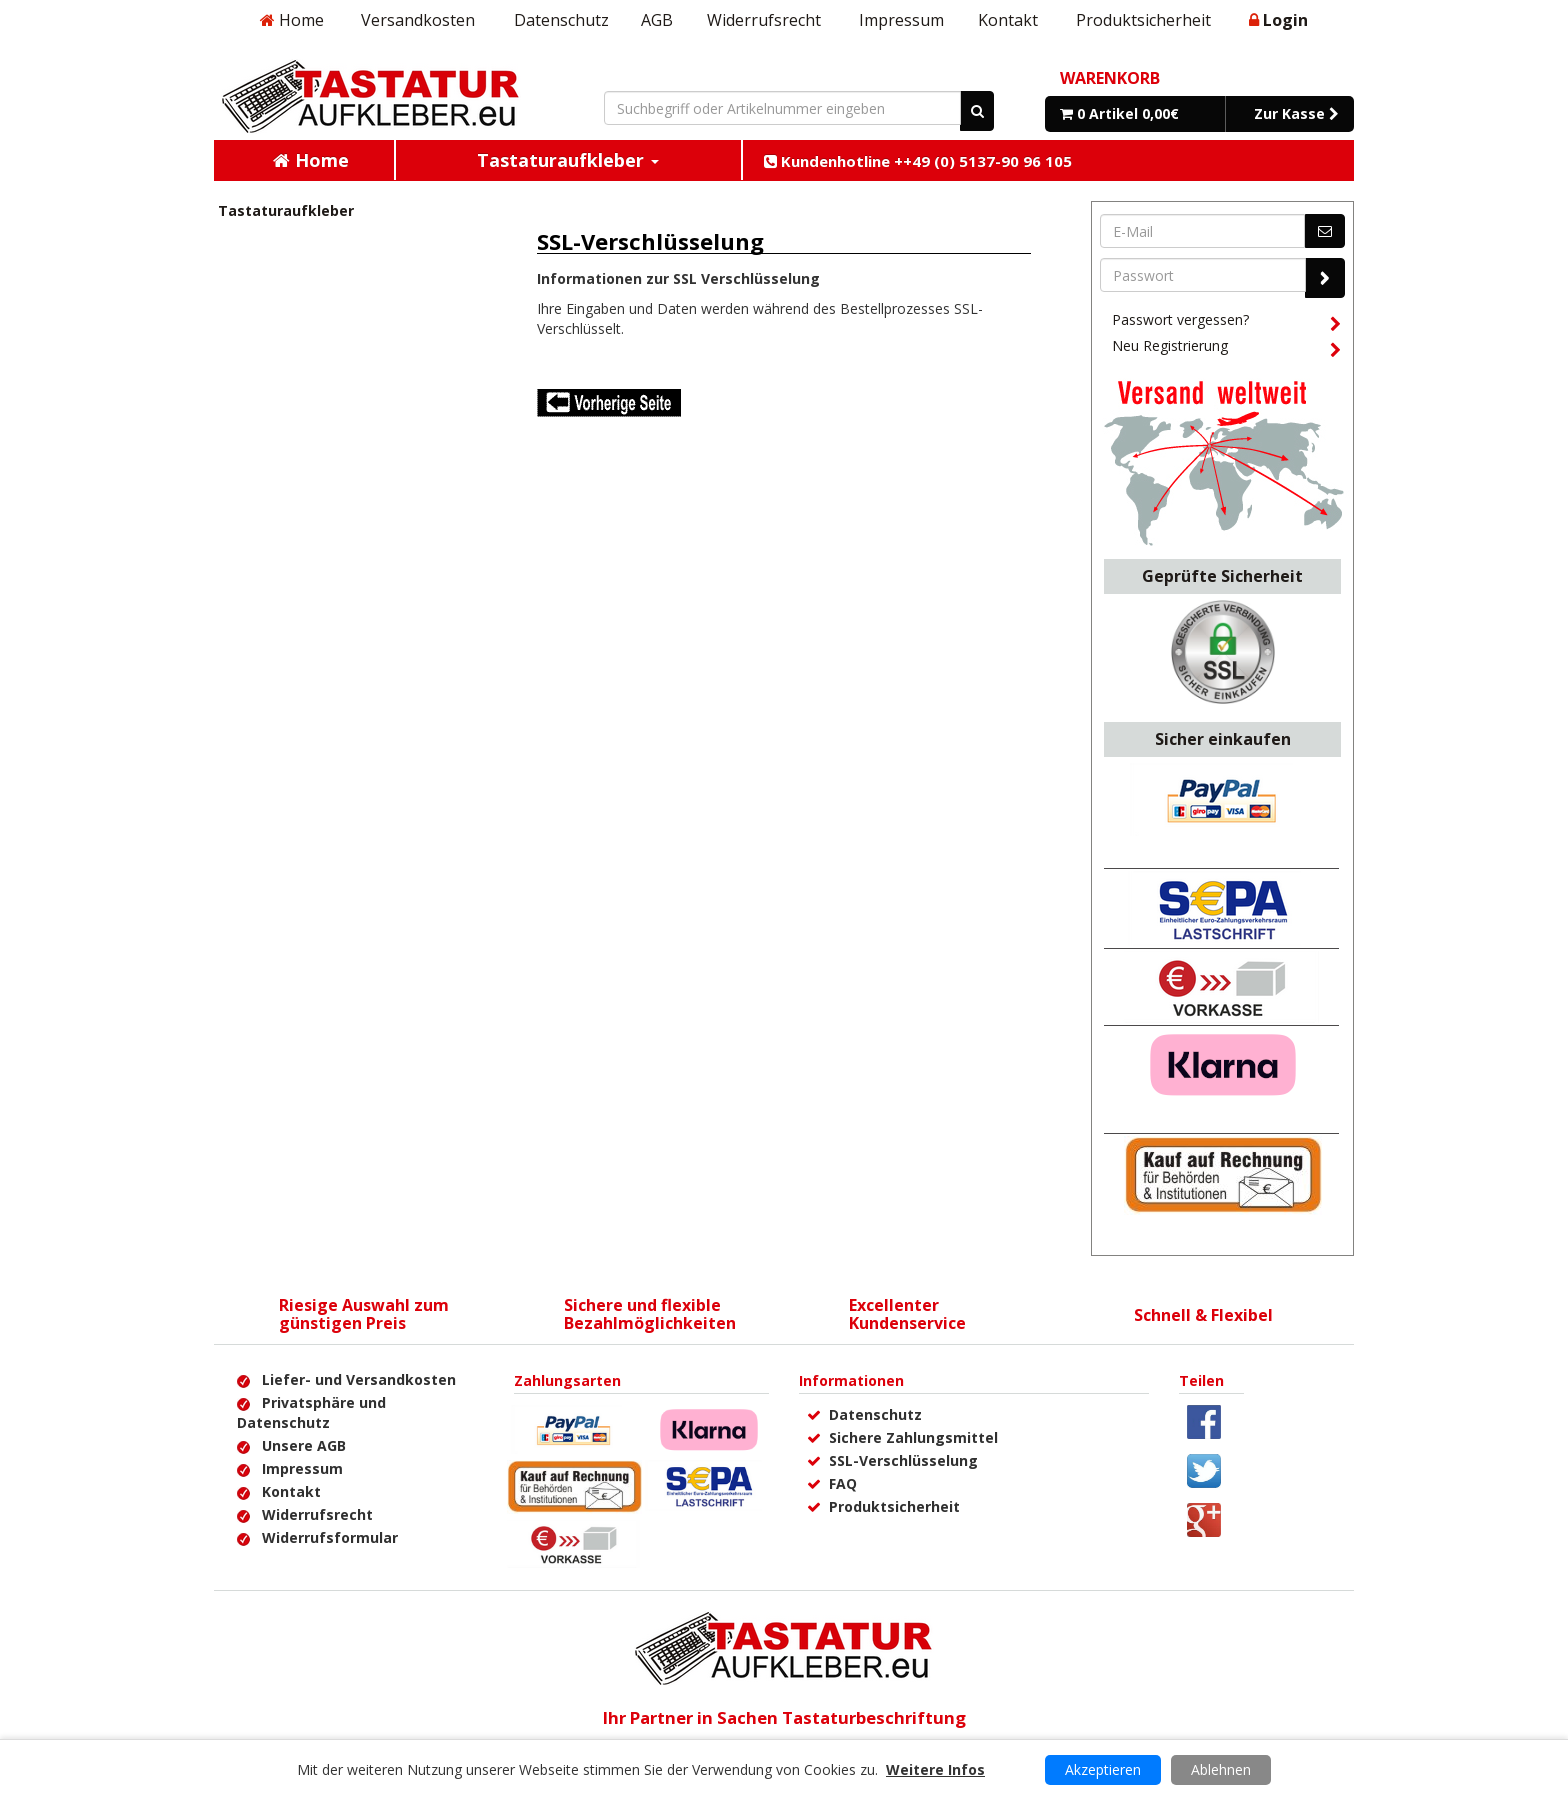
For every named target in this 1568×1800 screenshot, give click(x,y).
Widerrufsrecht (764, 20)
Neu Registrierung (1226, 349)
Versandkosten (418, 20)
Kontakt (1008, 20)
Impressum (901, 20)
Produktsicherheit (1143, 20)
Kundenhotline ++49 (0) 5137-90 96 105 (918, 161)
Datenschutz (561, 20)
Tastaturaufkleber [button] (568, 160)
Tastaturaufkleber (286, 210)
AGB (657, 20)
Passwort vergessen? (1226, 323)
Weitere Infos (935, 1769)
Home (292, 20)
